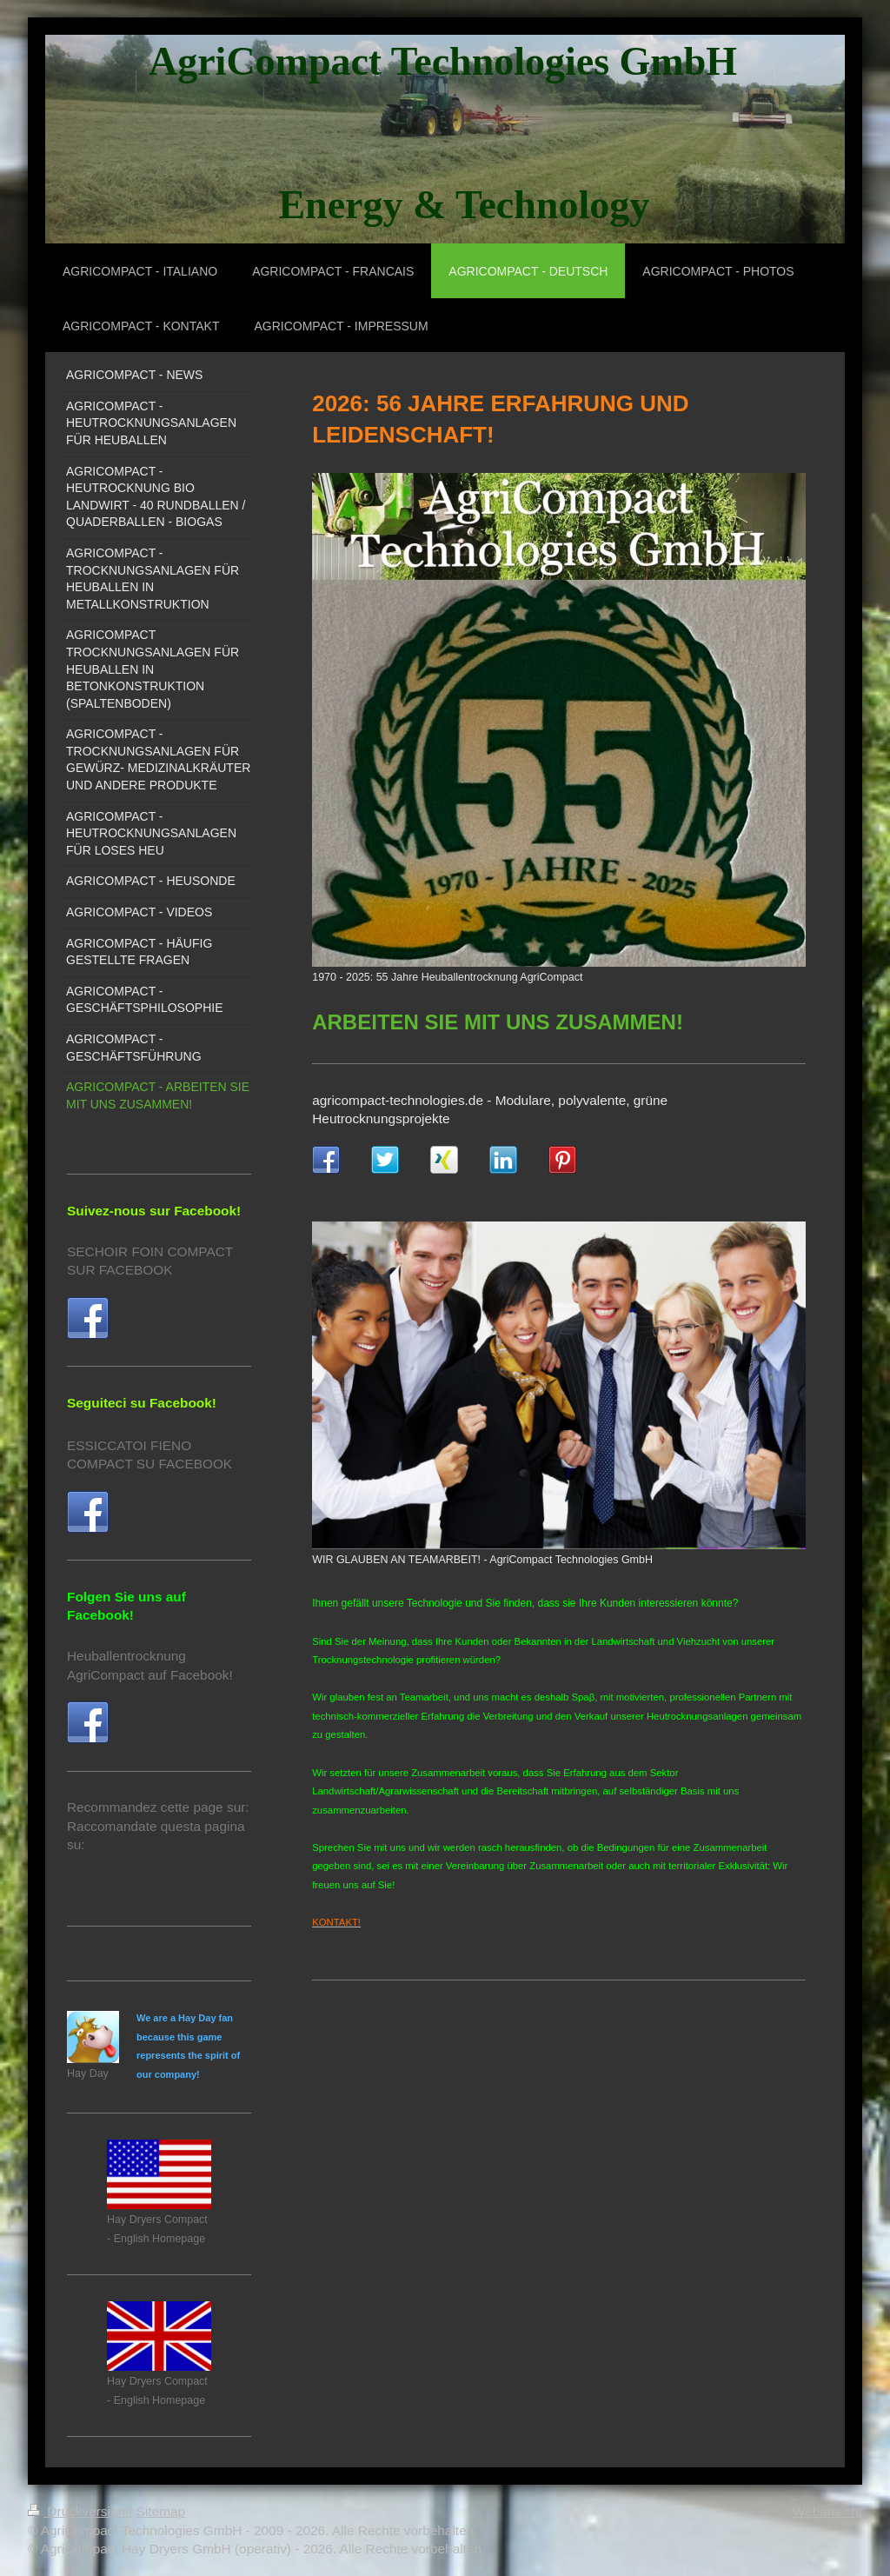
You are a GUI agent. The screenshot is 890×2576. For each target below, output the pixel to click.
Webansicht (827, 2511)
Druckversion (78, 2511)
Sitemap (160, 2511)
